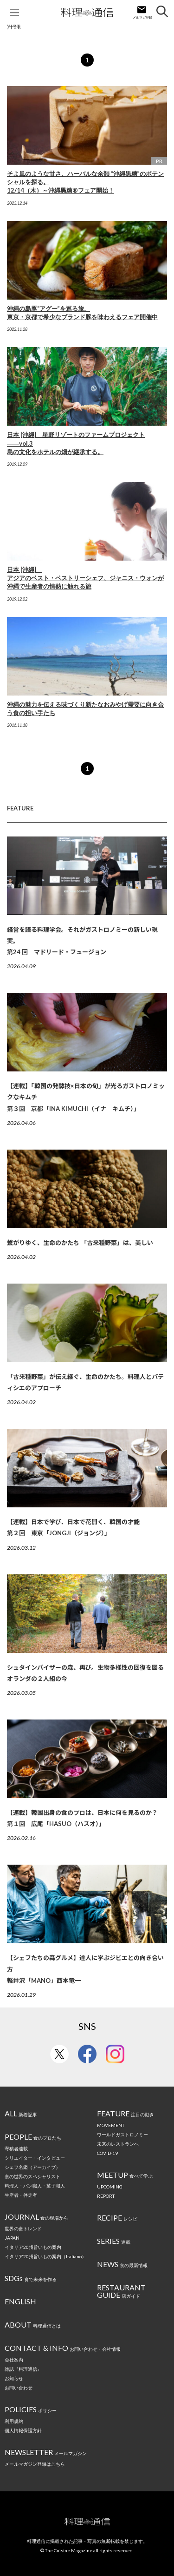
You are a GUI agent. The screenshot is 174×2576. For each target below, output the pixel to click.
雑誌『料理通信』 (23, 2369)
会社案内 (14, 2359)
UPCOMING (109, 2186)
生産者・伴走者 (21, 2195)
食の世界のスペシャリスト (32, 2176)
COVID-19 (107, 2153)
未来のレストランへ (118, 2144)
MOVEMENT (110, 2125)
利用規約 (14, 2421)
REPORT (106, 2196)
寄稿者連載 (16, 2148)
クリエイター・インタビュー (35, 2158)
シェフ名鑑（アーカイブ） (32, 2167)
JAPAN (12, 2238)
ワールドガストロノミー (122, 2134)
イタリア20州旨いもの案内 (33, 2247)
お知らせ (14, 2378)
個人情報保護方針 (23, 2430)
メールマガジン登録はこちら (35, 2464)
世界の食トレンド (23, 2228)
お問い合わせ (18, 2387)
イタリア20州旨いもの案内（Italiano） (45, 2256)
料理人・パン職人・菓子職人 (35, 2185)
